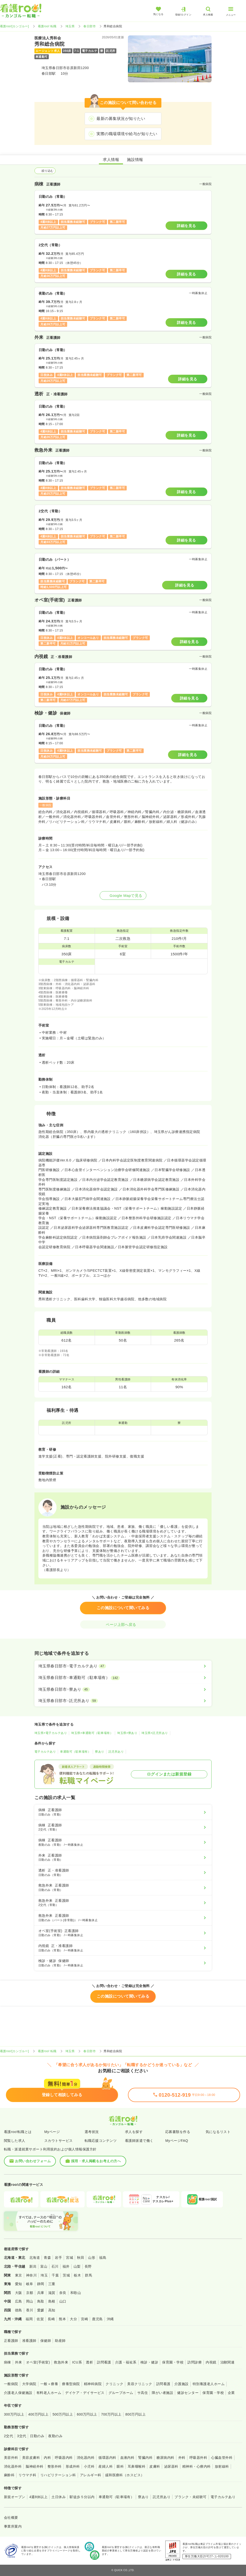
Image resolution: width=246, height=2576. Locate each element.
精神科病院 (93, 2384)
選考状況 (92, 2132)
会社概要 (11, 2517)
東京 (18, 2275)
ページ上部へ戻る (123, 1624)
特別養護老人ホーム (209, 2384)
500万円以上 (62, 2414)
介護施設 (181, 2384)
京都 (29, 2293)
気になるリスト (218, 2132)
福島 (102, 2258)
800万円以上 (135, 2414)
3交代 (21, 2436)
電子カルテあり (45, 1751)
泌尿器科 (171, 2466)
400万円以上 (38, 2414)
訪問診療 (194, 2362)
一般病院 (11, 2384)
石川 (55, 2266)
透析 (89, 2362)
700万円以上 (111, 2414)
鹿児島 (97, 2319)
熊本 (62, 2319)
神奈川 (31, 2275)
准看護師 (29, 2341)
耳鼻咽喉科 (136, 2466)
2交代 (8, 2436)
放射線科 (222, 2466)
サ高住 (142, 2393)
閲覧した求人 (14, 2141)
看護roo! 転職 (47, 26)
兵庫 (40, 2293)
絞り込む (45, 171)
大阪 (18, 2293)
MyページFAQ (176, 2141)
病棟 (7, 2362)
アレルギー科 (90, 2475)
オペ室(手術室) (38, 2362)
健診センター (188, 2393)
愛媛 (40, 2310)
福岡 (29, 2319)
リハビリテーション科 (58, 2475)
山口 (62, 2301)
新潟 (32, 2266)
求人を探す (134, 2132)
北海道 (34, 2258)
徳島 (18, 2310)
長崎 (51, 2319)
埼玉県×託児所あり (154, 1733)
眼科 (120, 2466)
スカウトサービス (58, 2141)
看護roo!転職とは (18, 2132)
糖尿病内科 (165, 2458)
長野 (88, 2266)
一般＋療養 (49, 2384)
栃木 (77, 2275)
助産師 (60, 2341)
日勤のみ (37, 2436)
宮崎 (84, 2319)
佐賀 (40, 2319)
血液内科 (127, 2458)
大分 (73, 2319)
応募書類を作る (177, 2132)
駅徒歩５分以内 (82, 2497)
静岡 (40, 2284)
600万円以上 (87, 2414)
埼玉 (44, 2275)
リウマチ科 (27, 2475)
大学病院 (29, 2384)
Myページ (52, 2132)
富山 (43, 2266)
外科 (181, 2458)
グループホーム (120, 2393)
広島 (18, 2301)
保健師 (45, 2341)
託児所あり (116, 1751)
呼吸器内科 (64, 2458)
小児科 (89, 2466)
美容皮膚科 (31, 2458)
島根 (51, 2301)
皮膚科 (154, 2466)
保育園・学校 (173, 2362)
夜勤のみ (55, 2436)
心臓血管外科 (221, 2458)
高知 (51, 2310)
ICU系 (77, 2362)
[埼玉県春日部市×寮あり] (123, 1689)
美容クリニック (139, 2384)
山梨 (77, 2266)
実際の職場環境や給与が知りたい (126, 134)
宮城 (69, 2258)
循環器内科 (107, 2458)
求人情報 (111, 159)
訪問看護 (104, 2362)
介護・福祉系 (126, 2362)
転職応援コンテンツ (101, 2141)
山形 (91, 2258)
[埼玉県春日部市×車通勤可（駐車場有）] (123, 1677)
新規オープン (14, 2497)
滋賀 (51, 2293)
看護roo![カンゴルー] (14, 26)
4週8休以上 (38, 2497)
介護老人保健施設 (18, 2393)
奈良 (62, 2293)
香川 (29, 2310)
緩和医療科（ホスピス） (124, 2475)
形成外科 (73, 2466)
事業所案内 (13, 2526)
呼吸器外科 (198, 2458)
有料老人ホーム (48, 2393)
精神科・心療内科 (196, 2466)
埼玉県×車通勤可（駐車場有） (92, 1733)
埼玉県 (70, 26)
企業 (231, 2393)
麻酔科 (9, 2475)
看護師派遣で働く (139, 2141)
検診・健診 (149, 2362)
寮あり (99, 1751)
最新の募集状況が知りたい (120, 118)
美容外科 (11, 2458)
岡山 (29, 2301)
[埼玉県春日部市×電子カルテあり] (123, 1666)
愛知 (18, 2284)
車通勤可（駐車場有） (75, 1751)
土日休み (58, 2497)
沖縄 (110, 2319)
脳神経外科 (34, 2466)
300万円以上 (14, 2414)
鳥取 (40, 2301)
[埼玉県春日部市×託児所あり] (123, 1700)
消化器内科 (85, 2458)
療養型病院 (71, 2384)
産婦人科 (105, 2466)
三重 (51, 2284)
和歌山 (75, 2293)
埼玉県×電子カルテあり (50, 1733)
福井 (66, 2266)
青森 (47, 2258)
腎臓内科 (145, 2458)
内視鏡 (211, 2362)
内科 (47, 2458)
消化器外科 (13, 2466)
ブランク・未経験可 (190, 2497)
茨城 (66, 2275)
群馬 (88, 2275)
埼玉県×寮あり (127, 1733)
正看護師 (11, 2341)
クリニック (114, 2384)
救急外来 (61, 2362)
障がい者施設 (162, 2393)
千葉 (55, 2275)
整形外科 (54, 2466)
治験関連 (227, 2362)
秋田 (80, 2258)
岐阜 (29, 2284)
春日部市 (89, 26)
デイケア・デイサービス (84, 2393)
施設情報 (135, 159)
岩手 (58, 2258)
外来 (18, 2362)
